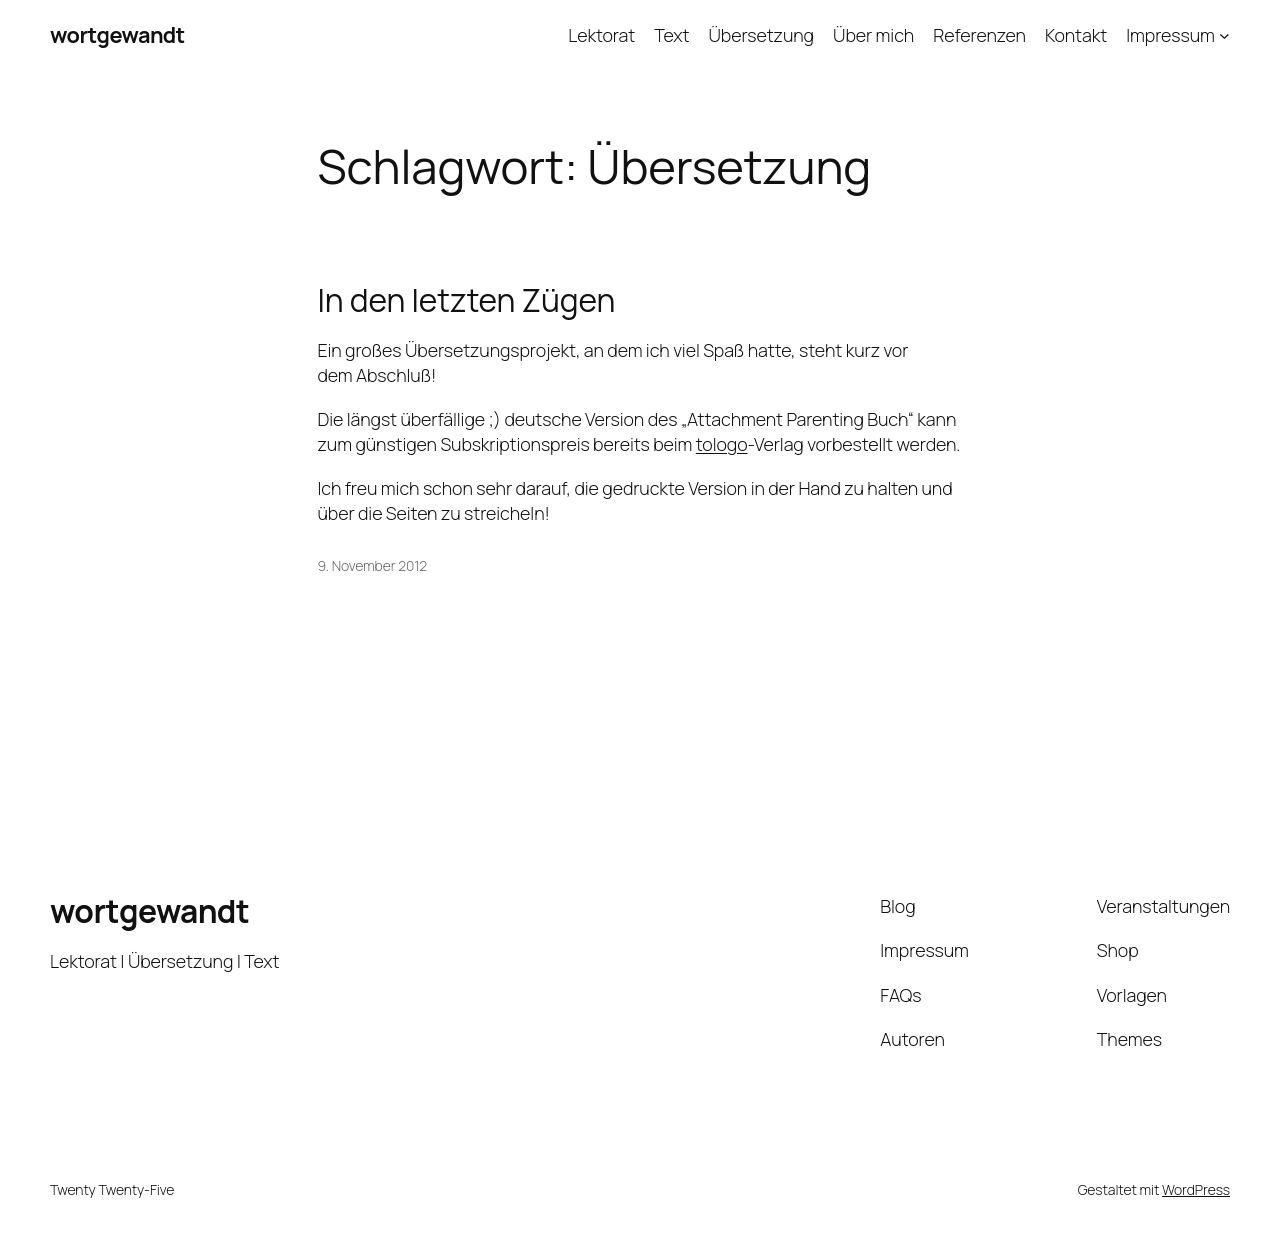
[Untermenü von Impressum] (1224, 35)
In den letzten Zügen (467, 301)
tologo (722, 444)
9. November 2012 (373, 565)
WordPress (1196, 1189)
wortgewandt (117, 35)
